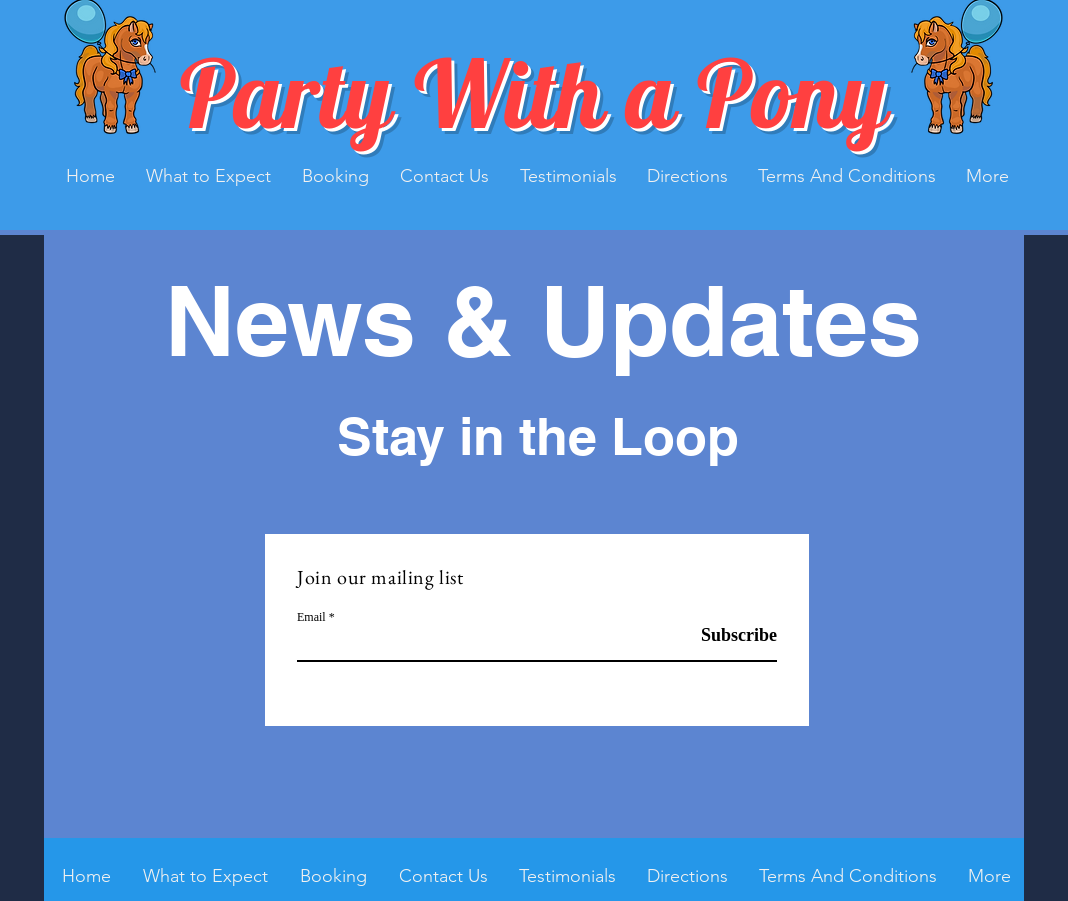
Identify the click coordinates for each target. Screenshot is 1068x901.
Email (311, 617)
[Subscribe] (726, 635)
